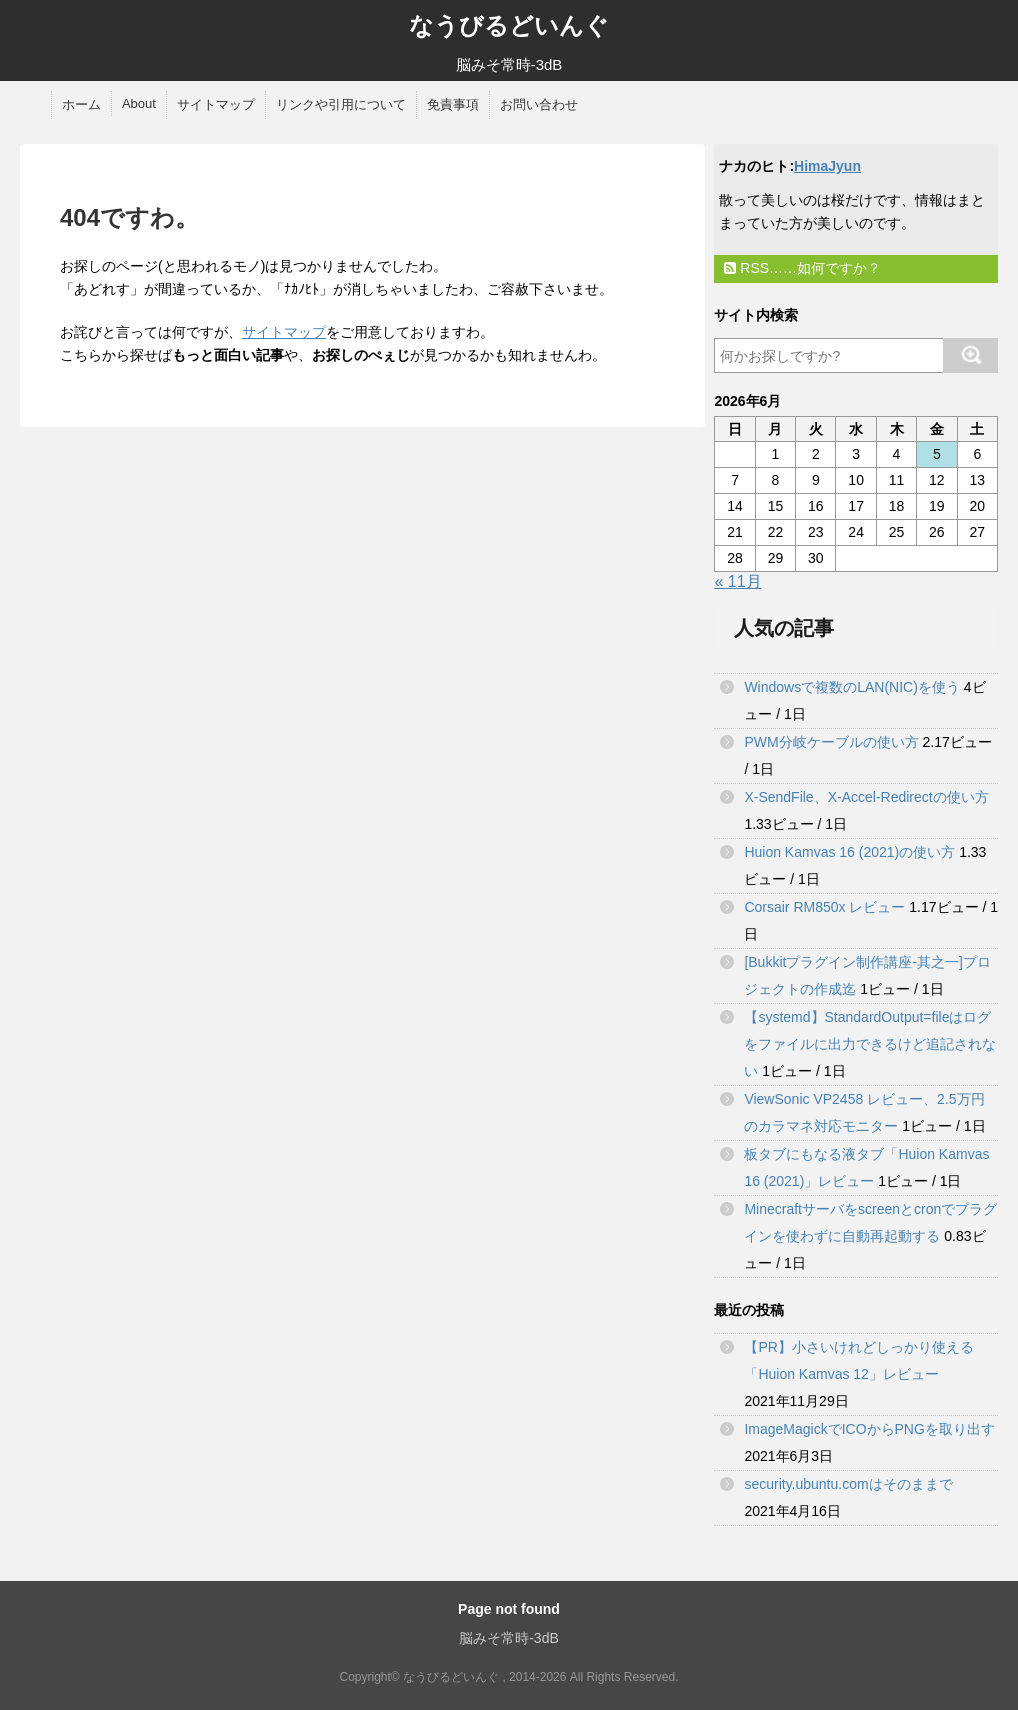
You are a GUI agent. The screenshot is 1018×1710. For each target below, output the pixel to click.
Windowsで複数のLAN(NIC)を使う (851, 687)
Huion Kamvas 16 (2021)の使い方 (849, 852)
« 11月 (737, 581)
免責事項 (453, 104)
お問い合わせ (539, 104)
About (139, 103)
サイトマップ (216, 104)
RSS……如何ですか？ (802, 268)
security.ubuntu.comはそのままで (848, 1484)
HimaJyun (827, 166)
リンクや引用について (341, 104)
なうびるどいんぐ (509, 25)
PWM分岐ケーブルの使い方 (831, 742)
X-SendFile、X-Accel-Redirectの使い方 (866, 797)
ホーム (81, 104)
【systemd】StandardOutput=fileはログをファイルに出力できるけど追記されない (870, 1044)
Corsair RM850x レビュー (824, 907)
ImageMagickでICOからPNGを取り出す (869, 1429)
